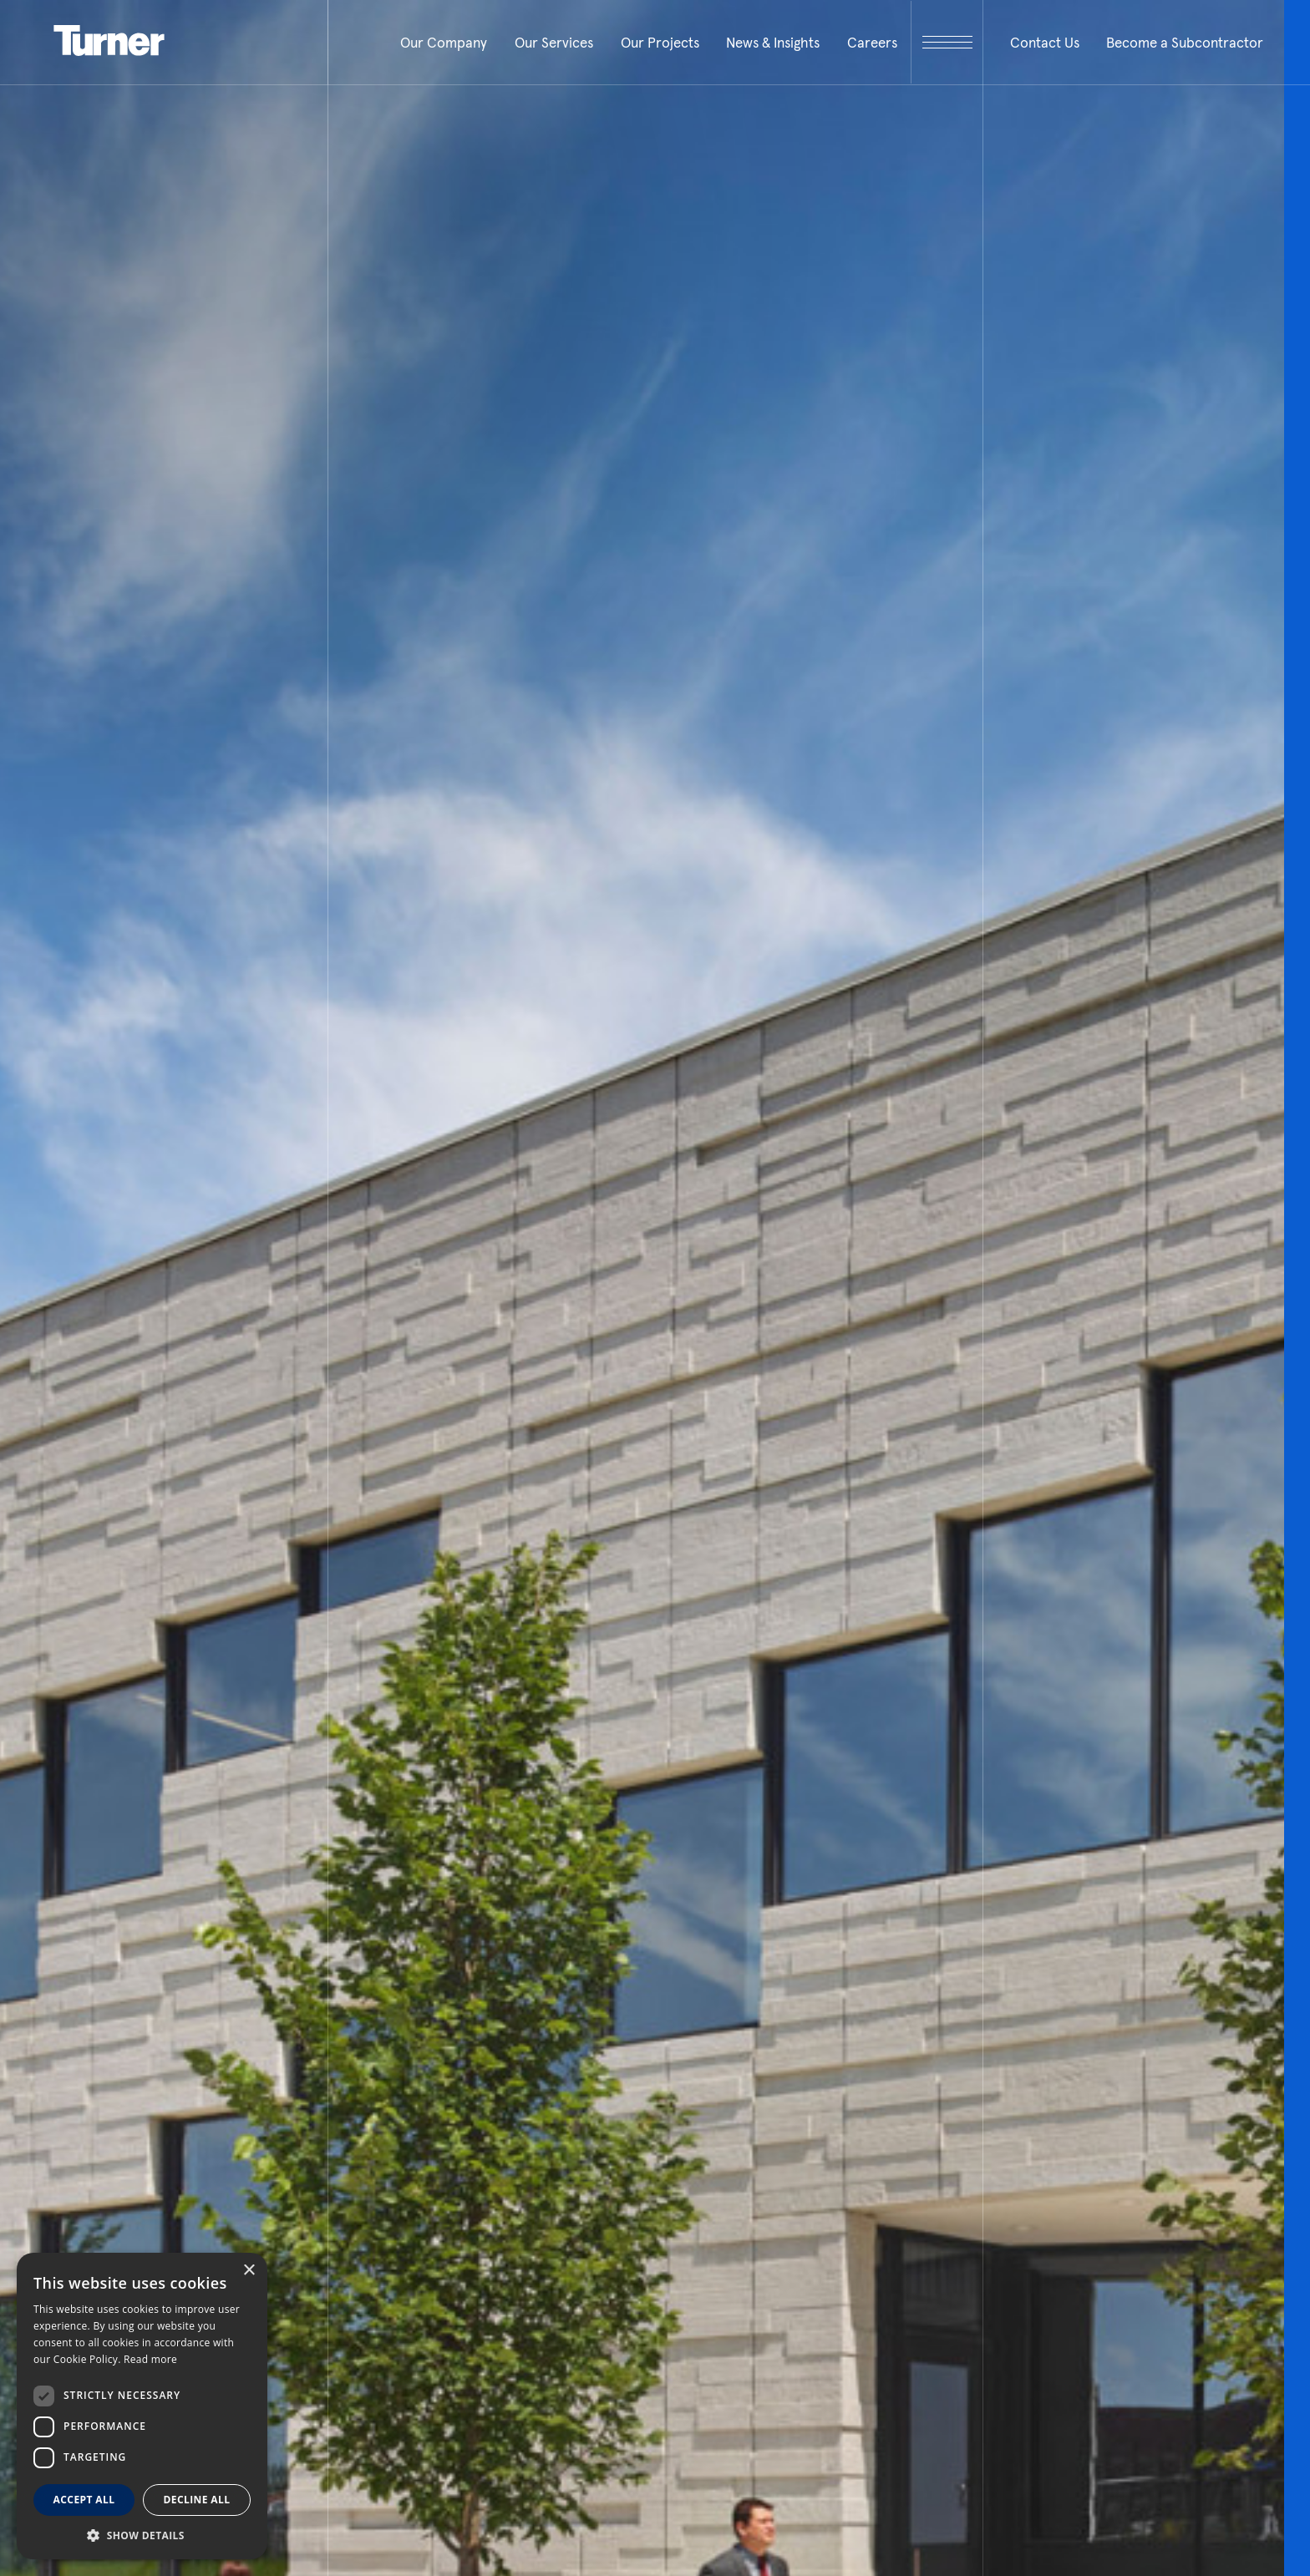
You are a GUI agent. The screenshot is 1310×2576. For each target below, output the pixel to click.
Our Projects (660, 42)
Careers (872, 42)
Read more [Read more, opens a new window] (150, 2359)
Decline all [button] (197, 2499)
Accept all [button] (84, 2499)
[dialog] (142, 2406)
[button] (142, 2535)
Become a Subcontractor (1184, 42)
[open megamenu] (946, 42)
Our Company (443, 42)
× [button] (248, 2270)
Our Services (554, 42)
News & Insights (773, 42)
